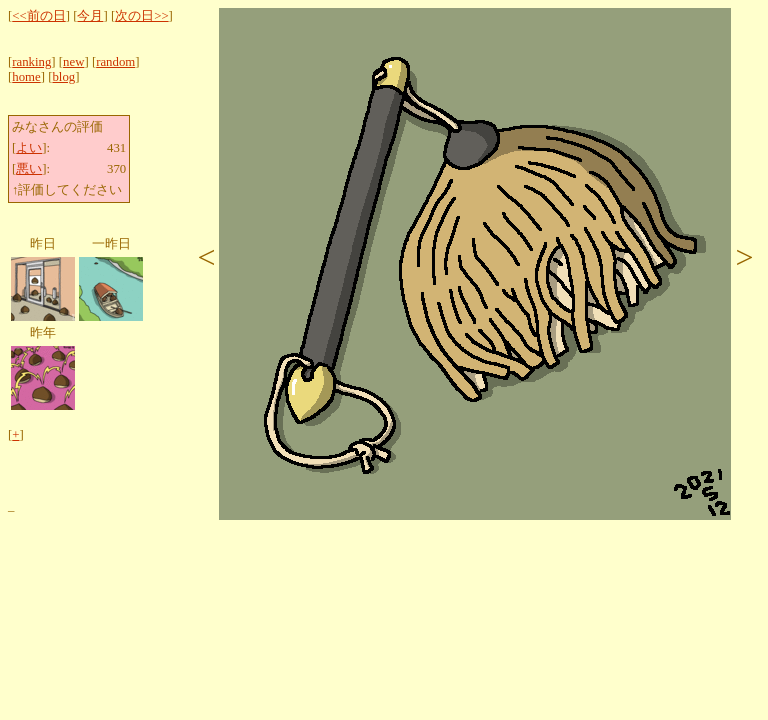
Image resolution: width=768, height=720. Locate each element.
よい (29, 148)
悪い (29, 169)
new (73, 62)
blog (63, 77)
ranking (31, 62)
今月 (90, 16)
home (26, 77)
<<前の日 (38, 16)
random (115, 62)
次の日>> (141, 16)
